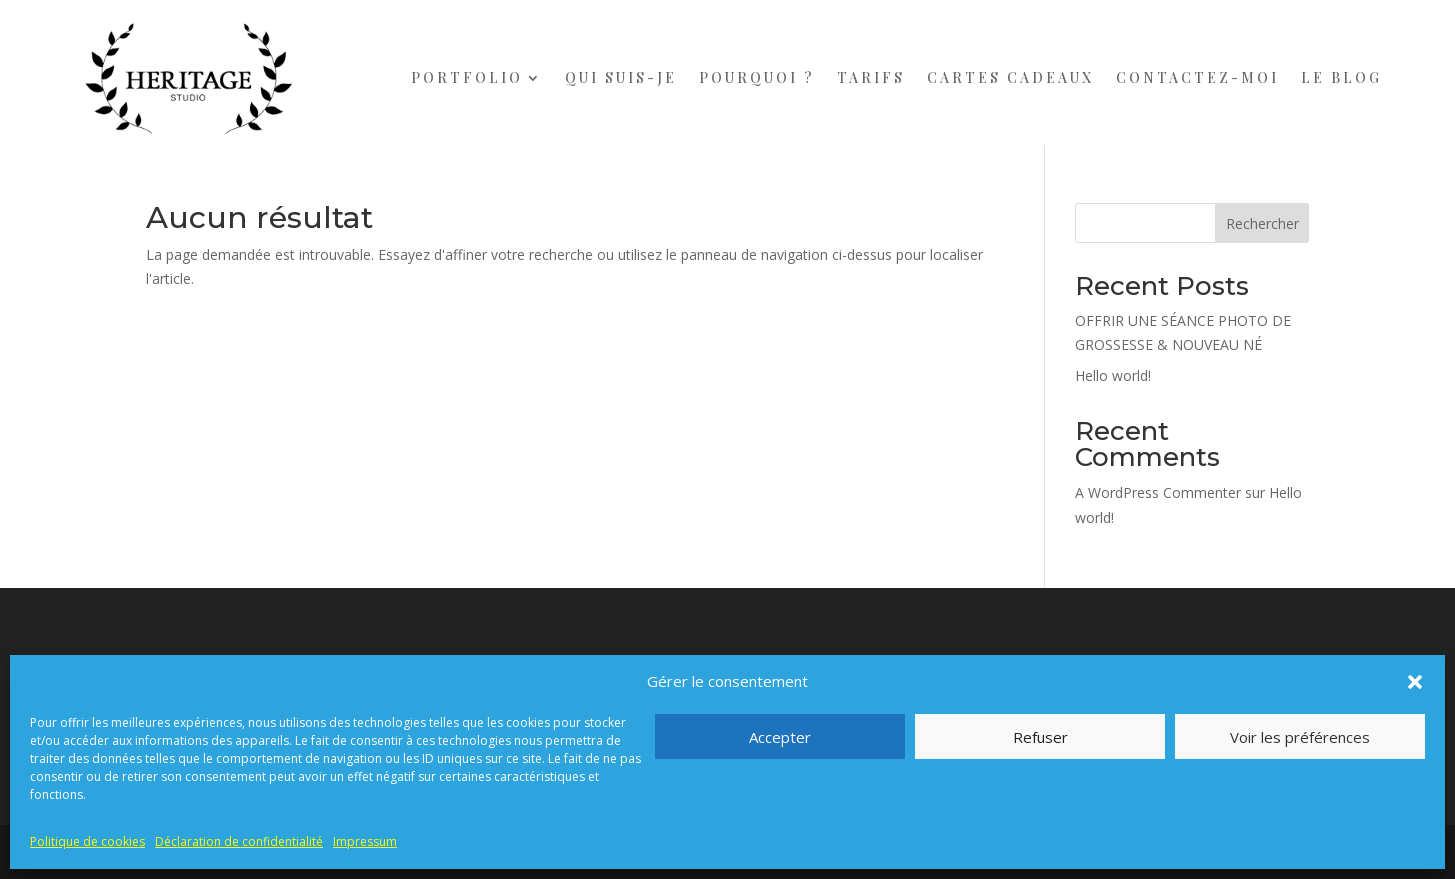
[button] (1415, 682)
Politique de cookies (87, 841)
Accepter (780, 737)
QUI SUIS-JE (621, 77)
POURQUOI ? (757, 77)
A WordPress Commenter (1158, 492)
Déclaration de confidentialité (239, 841)
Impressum (365, 841)
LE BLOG (1341, 77)
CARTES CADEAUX (1010, 77)
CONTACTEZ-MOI (1197, 77)
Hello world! (1113, 375)
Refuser (1040, 737)
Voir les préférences (1300, 737)
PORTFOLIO (467, 77)
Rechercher (1262, 223)
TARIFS (871, 77)
